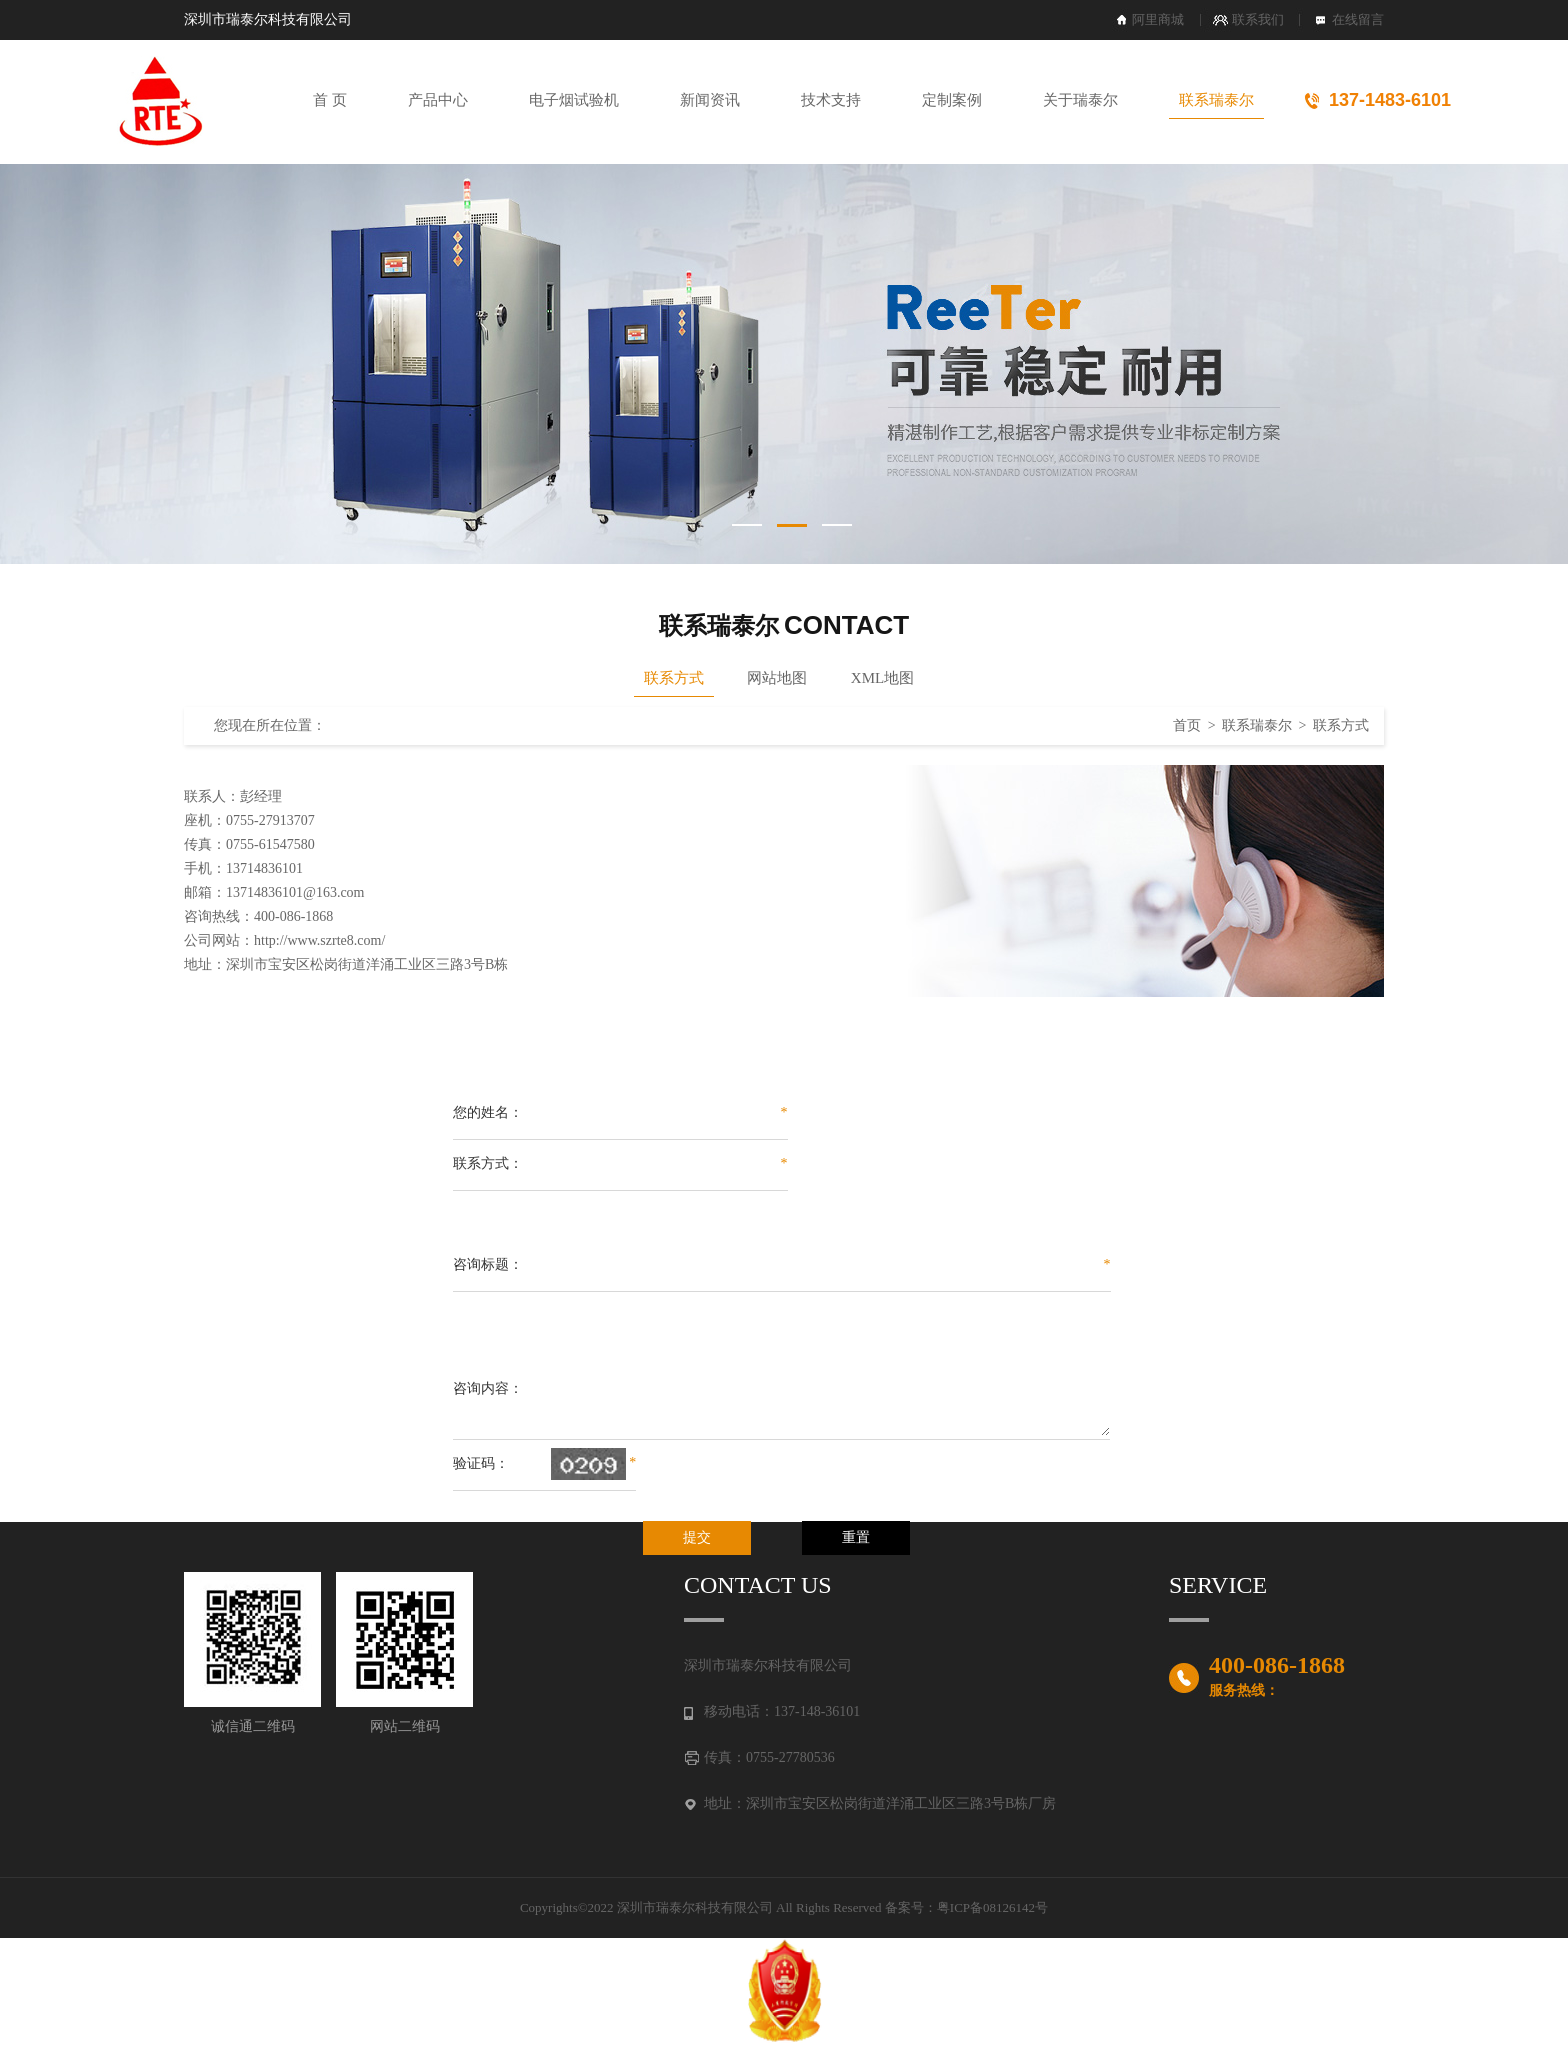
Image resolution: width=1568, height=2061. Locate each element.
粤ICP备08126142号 (992, 1907)
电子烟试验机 (574, 100)
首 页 (330, 100)
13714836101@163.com (295, 892)
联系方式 (674, 678)
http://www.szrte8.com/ (319, 940)
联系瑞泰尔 (1216, 100)
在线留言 (1358, 19)
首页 (1187, 725)
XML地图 (882, 678)
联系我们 (1258, 19)
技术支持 (831, 100)
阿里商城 (1158, 19)
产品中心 (438, 100)
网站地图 (777, 678)
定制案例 (952, 100)
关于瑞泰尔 (1080, 100)
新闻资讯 (710, 100)
